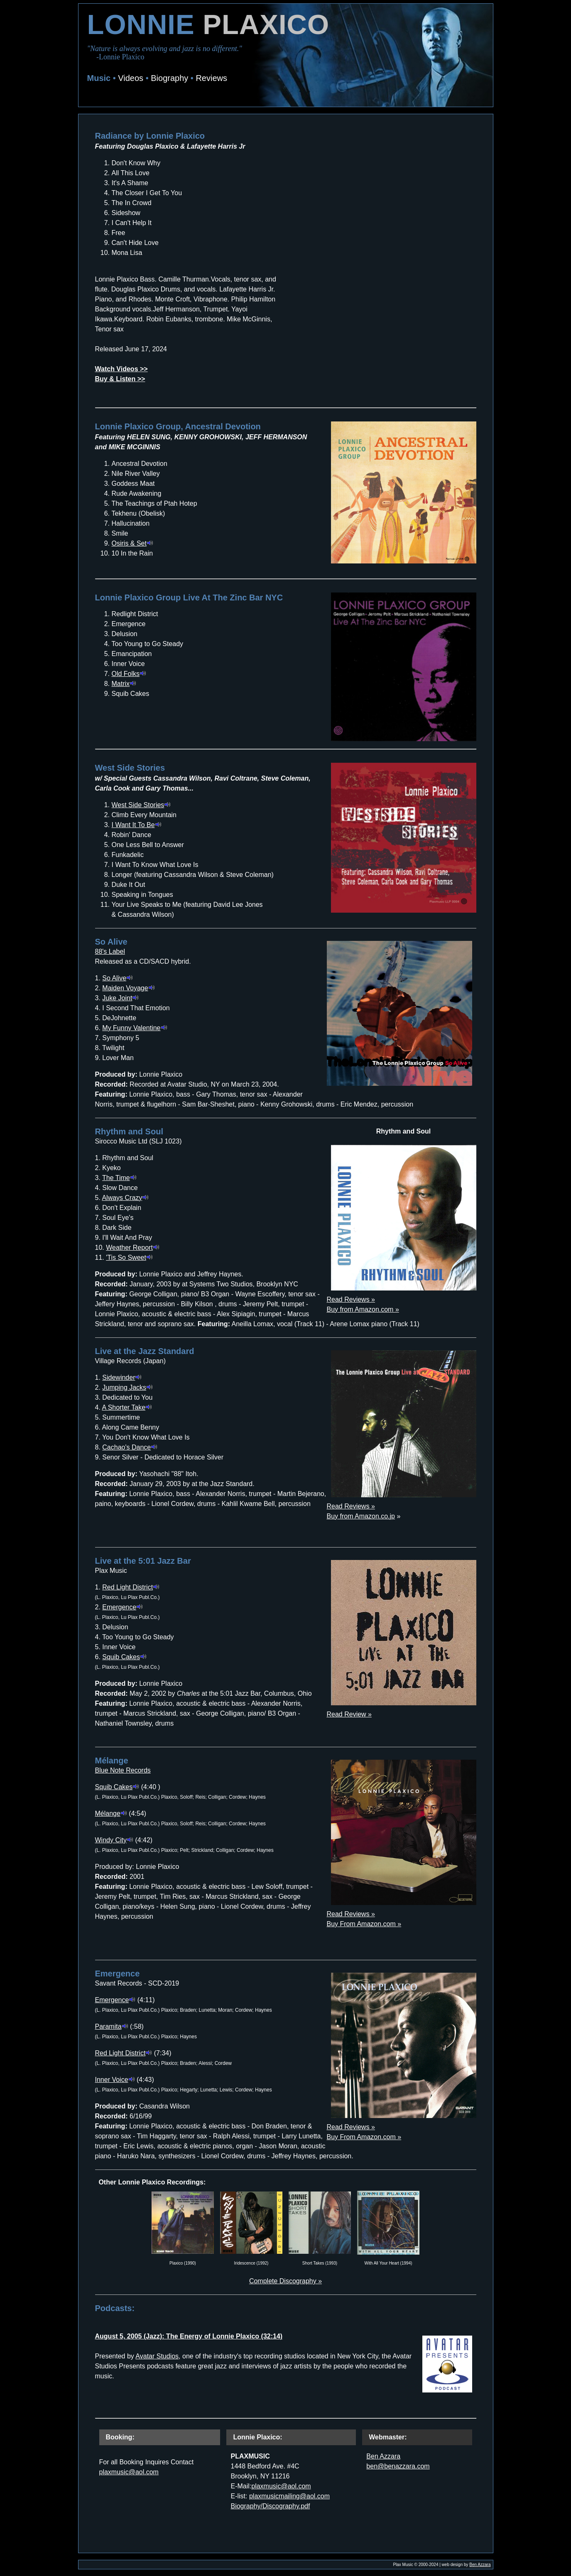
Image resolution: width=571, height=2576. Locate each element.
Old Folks (129, 673)
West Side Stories (141, 804)
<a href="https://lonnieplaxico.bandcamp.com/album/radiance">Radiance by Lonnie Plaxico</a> (382, 249)
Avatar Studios (157, 2356)
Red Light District (130, 1587)
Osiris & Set (132, 543)
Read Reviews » (351, 1299)
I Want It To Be (137, 824)
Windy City (114, 1840)
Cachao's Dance (129, 1447)
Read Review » (349, 1714)
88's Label (110, 951)
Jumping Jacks (127, 1387)
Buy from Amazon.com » (363, 1309)
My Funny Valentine (134, 1027)
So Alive (117, 978)
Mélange (111, 1813)
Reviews (211, 78)
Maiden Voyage (128, 988)
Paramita (111, 2026)
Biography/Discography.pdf (270, 2506)
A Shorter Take (127, 1407)
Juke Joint (120, 998)
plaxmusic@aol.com (129, 2472)
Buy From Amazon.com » (364, 1923)
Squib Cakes (124, 1656)
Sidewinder (122, 1377)
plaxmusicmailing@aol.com (289, 2496)
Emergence (122, 1607)
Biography (169, 78)
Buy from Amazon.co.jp (361, 1516)
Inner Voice (115, 2079)
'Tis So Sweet (129, 1257)
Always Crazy (125, 1197)
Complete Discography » (285, 2281)
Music (99, 78)
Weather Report (132, 1247)
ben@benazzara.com (397, 2466)
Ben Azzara (383, 2456)
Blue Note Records (123, 1770)
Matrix (124, 683)
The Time (119, 1177)
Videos (130, 78)
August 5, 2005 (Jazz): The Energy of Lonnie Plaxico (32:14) (189, 2336)
